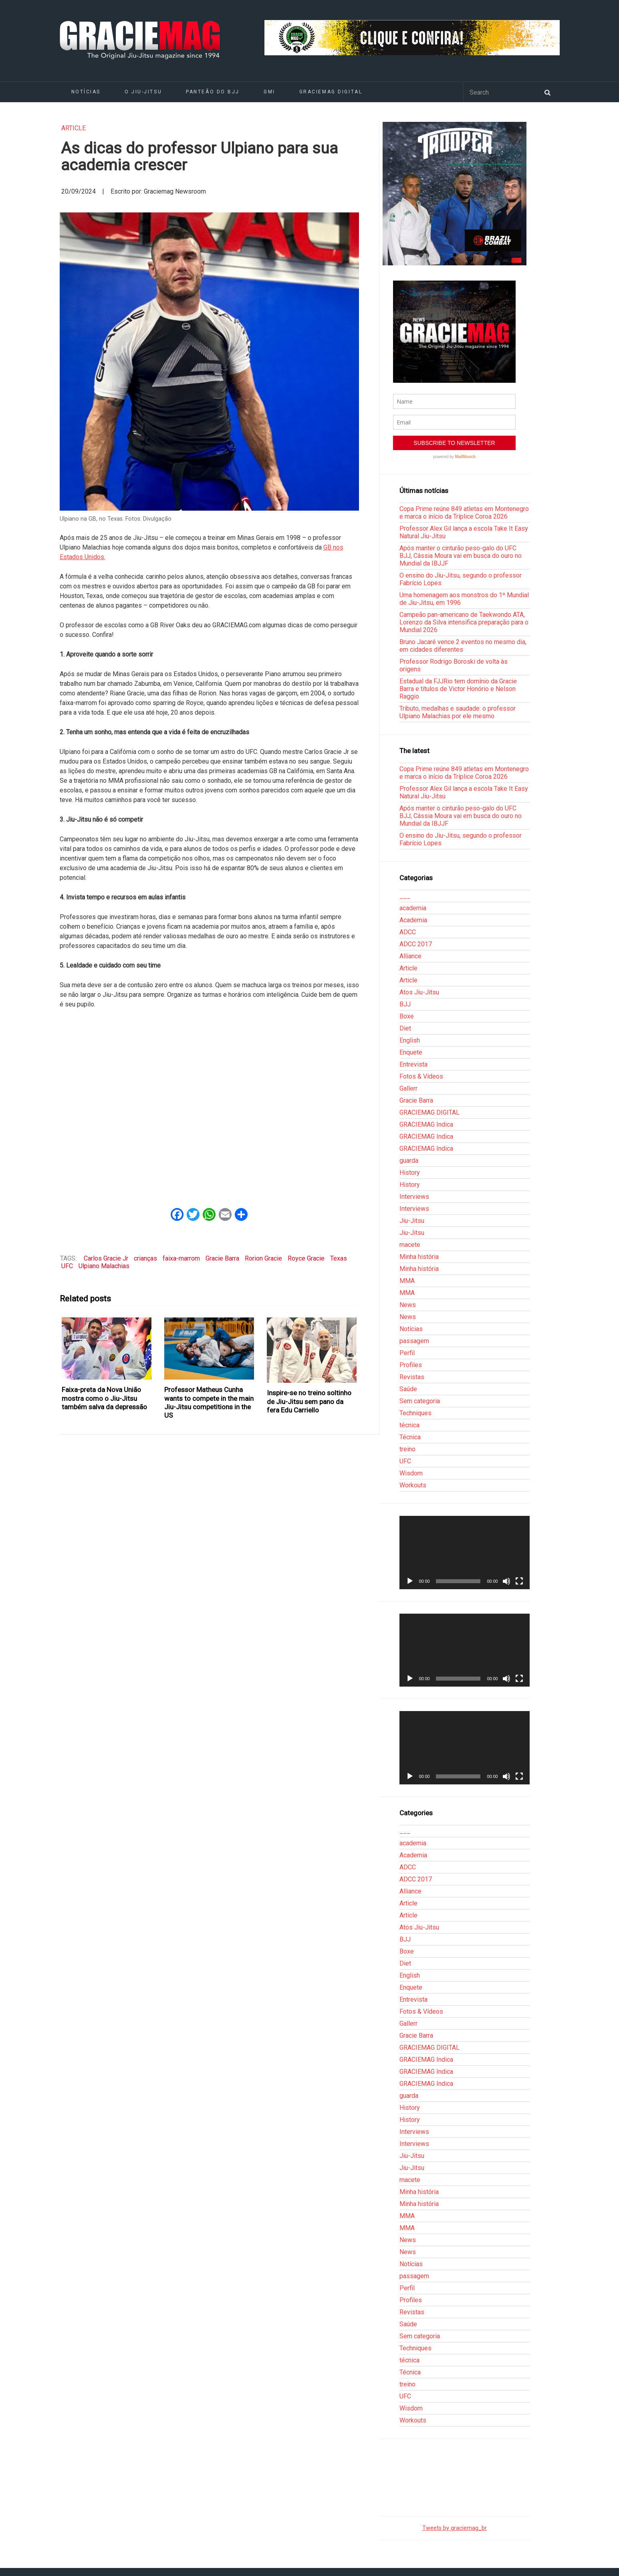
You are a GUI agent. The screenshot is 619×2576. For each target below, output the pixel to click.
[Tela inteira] (519, 1581)
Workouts (412, 1485)
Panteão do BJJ (213, 92)
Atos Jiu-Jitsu (419, 992)
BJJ (405, 1004)
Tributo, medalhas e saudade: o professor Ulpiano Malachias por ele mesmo (457, 712)
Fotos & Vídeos (421, 1076)
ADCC (407, 932)
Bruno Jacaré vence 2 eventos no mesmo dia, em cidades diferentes (462, 645)
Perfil (407, 1353)
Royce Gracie (306, 1258)
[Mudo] (506, 1581)
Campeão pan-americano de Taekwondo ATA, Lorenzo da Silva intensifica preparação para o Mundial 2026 (463, 622)
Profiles (410, 1365)
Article (73, 128)
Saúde (408, 1389)
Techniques (415, 1413)
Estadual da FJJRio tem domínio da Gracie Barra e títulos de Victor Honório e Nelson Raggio (458, 688)
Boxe (406, 1016)
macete (409, 1245)
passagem (414, 1341)
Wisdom (411, 1473)
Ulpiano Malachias (104, 1266)
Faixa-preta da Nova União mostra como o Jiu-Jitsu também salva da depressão (104, 1398)
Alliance (410, 956)
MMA (407, 1281)
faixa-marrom (181, 1258)
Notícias (86, 92)
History (409, 1172)
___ (404, 896)
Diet (405, 1028)
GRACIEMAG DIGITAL (331, 92)
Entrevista (413, 1064)
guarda (408, 1160)
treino (407, 1449)
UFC (67, 1266)
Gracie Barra (222, 1258)
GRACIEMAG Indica (426, 1124)
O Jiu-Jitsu (143, 92)
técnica (409, 1425)
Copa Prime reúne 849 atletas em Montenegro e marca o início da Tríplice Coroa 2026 (464, 512)
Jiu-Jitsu (411, 1220)
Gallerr (408, 1088)
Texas (338, 1258)
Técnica (410, 1437)
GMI (269, 92)
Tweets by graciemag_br (454, 2528)
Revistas (411, 1377)
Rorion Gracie (263, 1258)
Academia (413, 920)
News (407, 1305)
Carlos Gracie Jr (106, 1258)
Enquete (410, 1052)
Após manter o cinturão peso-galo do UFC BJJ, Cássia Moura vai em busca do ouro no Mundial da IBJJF (460, 555)
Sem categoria (419, 1401)
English (409, 1040)
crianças (145, 1258)
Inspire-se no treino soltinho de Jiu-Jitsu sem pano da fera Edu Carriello (309, 1401)
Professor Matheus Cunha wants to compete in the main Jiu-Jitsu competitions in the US (209, 1402)
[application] (464, 1552)
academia (412, 908)
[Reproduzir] (410, 1581)
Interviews (414, 1196)
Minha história (419, 1257)
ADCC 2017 (415, 944)
